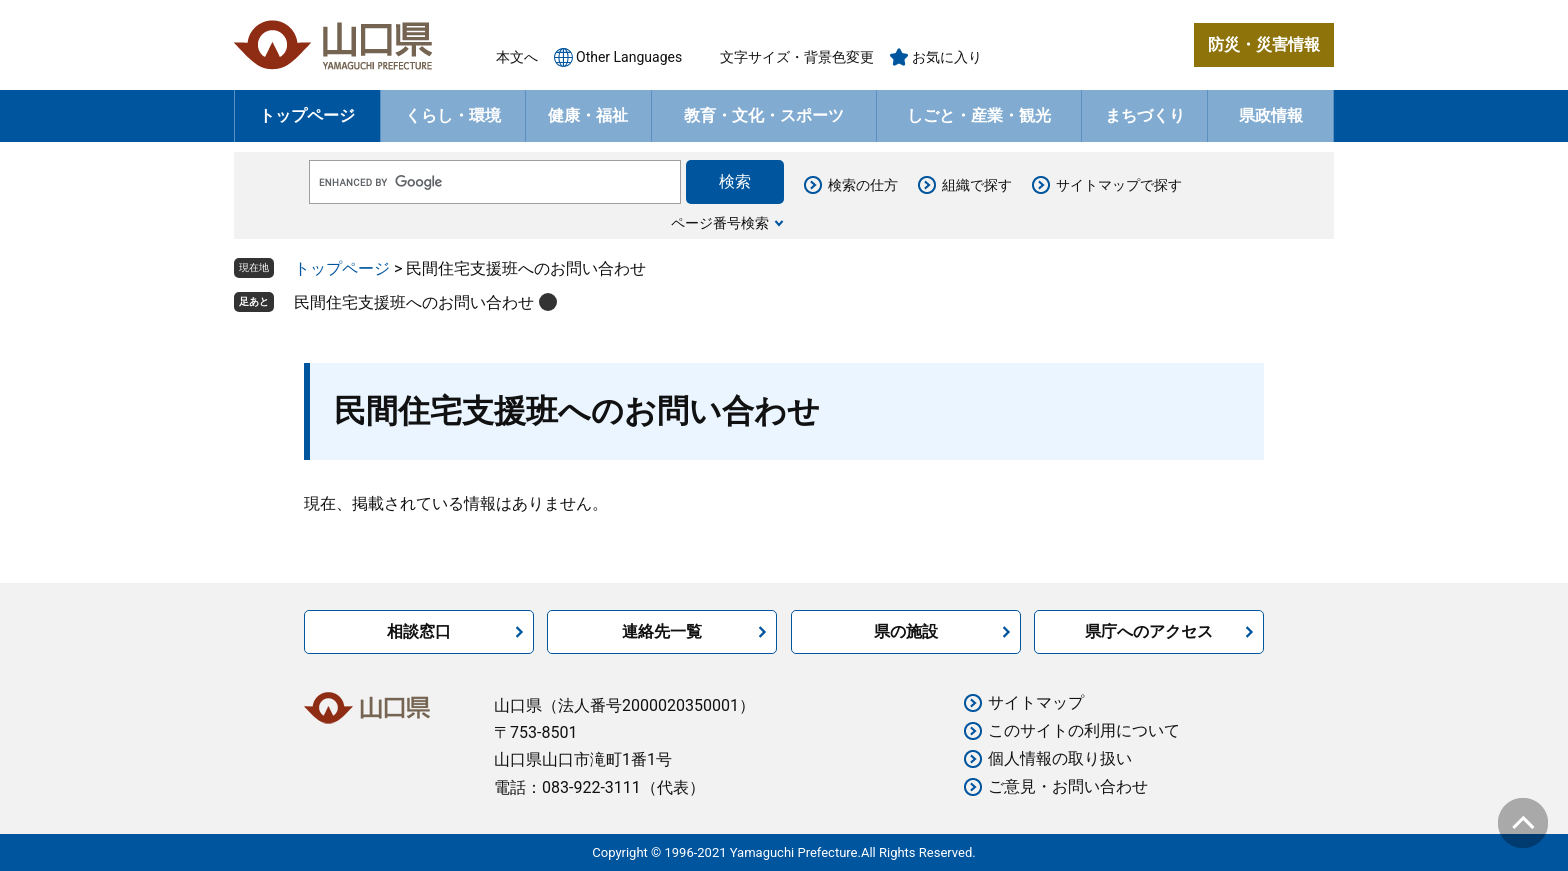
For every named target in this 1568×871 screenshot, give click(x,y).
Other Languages (629, 57)
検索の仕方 (863, 185)
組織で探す (977, 185)
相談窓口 (419, 631)
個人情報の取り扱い (1060, 758)
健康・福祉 (588, 115)
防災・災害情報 (1264, 44)
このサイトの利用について (1084, 730)
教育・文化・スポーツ (764, 115)
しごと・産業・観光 (979, 115)
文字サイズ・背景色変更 (797, 57)
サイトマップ (1036, 702)
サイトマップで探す (1119, 185)
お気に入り (947, 57)
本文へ (517, 57)
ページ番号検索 (720, 223)
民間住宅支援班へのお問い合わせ (414, 302)
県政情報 (1271, 115)
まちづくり (1145, 115)
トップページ (307, 115)
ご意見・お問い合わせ (1068, 786)
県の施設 (906, 631)
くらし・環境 (453, 115)
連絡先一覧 (662, 631)
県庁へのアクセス (1149, 631)
